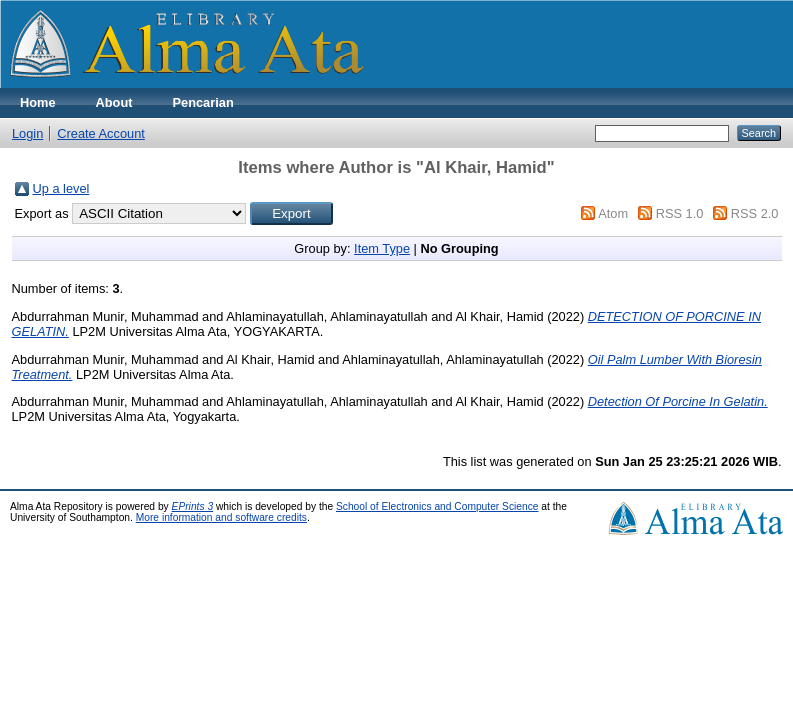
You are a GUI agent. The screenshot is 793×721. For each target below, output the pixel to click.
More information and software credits (221, 517)
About (114, 102)
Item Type (382, 248)
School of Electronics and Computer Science (437, 506)
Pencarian (203, 102)
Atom (613, 213)
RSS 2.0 (755, 213)
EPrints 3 (193, 506)
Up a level (61, 188)
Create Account (101, 133)
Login (27, 133)
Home (38, 102)
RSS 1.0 (680, 213)
